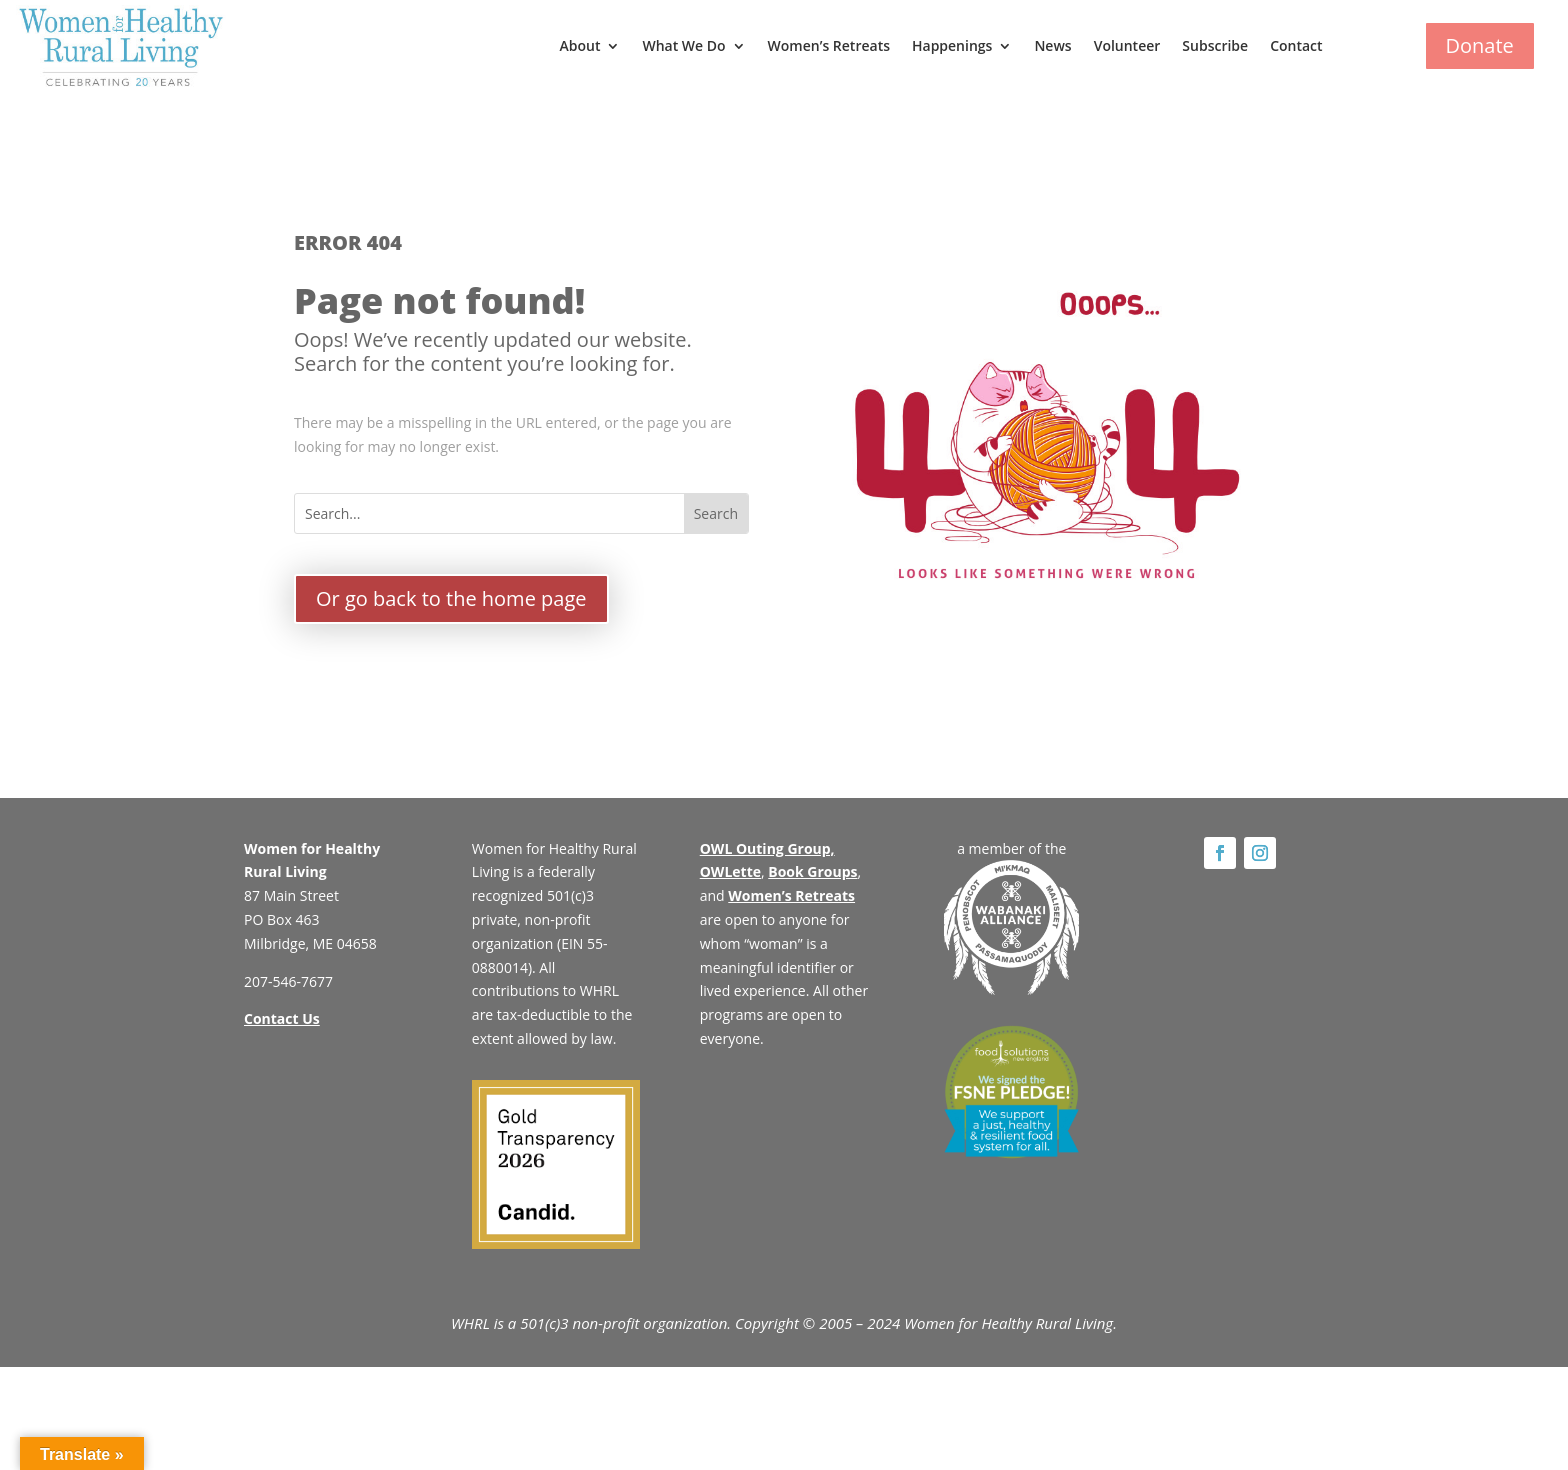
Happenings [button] (952, 45)
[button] (716, 513)
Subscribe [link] (1215, 45)
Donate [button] (1480, 45)
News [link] (1052, 45)
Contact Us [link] (282, 1018)
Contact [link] (1296, 45)
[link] (121, 46)
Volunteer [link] (1127, 45)
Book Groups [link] (812, 871)
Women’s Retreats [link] (829, 45)
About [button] (579, 45)
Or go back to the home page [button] (451, 598)
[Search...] (489, 513)
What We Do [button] (683, 45)
